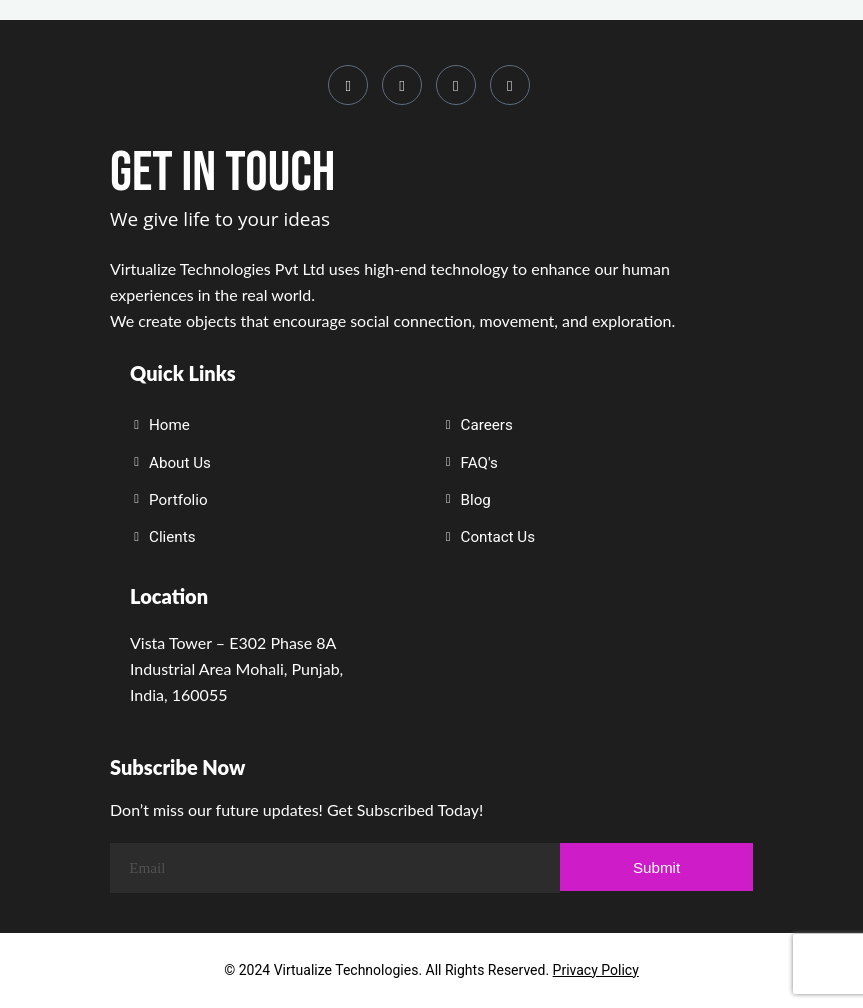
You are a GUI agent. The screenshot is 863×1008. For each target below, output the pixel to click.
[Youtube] (456, 85)
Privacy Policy (596, 970)
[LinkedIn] (402, 85)
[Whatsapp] (510, 85)
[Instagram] (348, 85)
